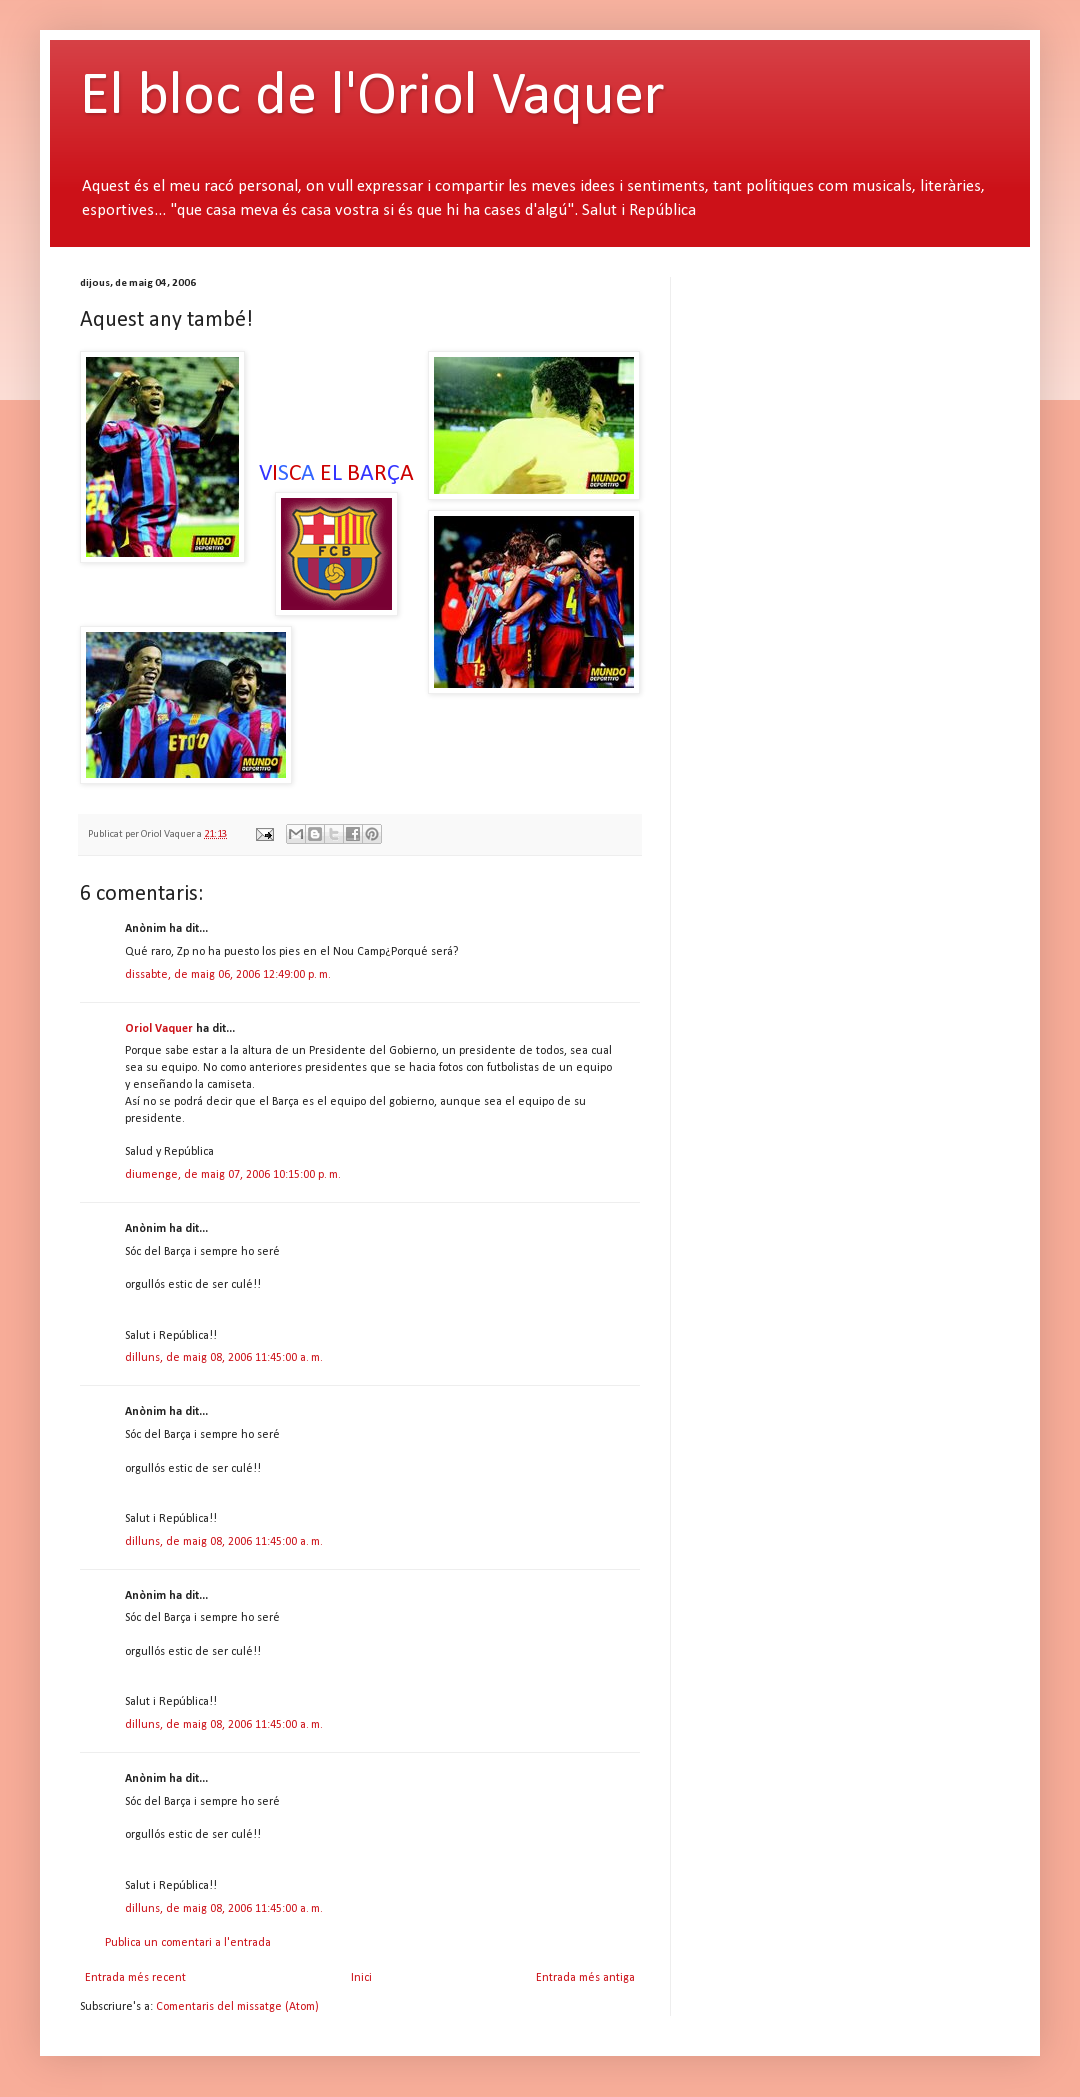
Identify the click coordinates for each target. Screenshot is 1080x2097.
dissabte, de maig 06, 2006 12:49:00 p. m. (228, 975)
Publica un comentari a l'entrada (188, 1943)
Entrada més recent (135, 1978)
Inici (361, 1978)
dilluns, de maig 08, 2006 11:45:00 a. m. (224, 1358)
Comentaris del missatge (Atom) (237, 2007)
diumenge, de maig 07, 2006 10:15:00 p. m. (233, 1175)
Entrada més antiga (585, 1978)
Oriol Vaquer (159, 1029)
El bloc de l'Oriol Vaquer (372, 98)
